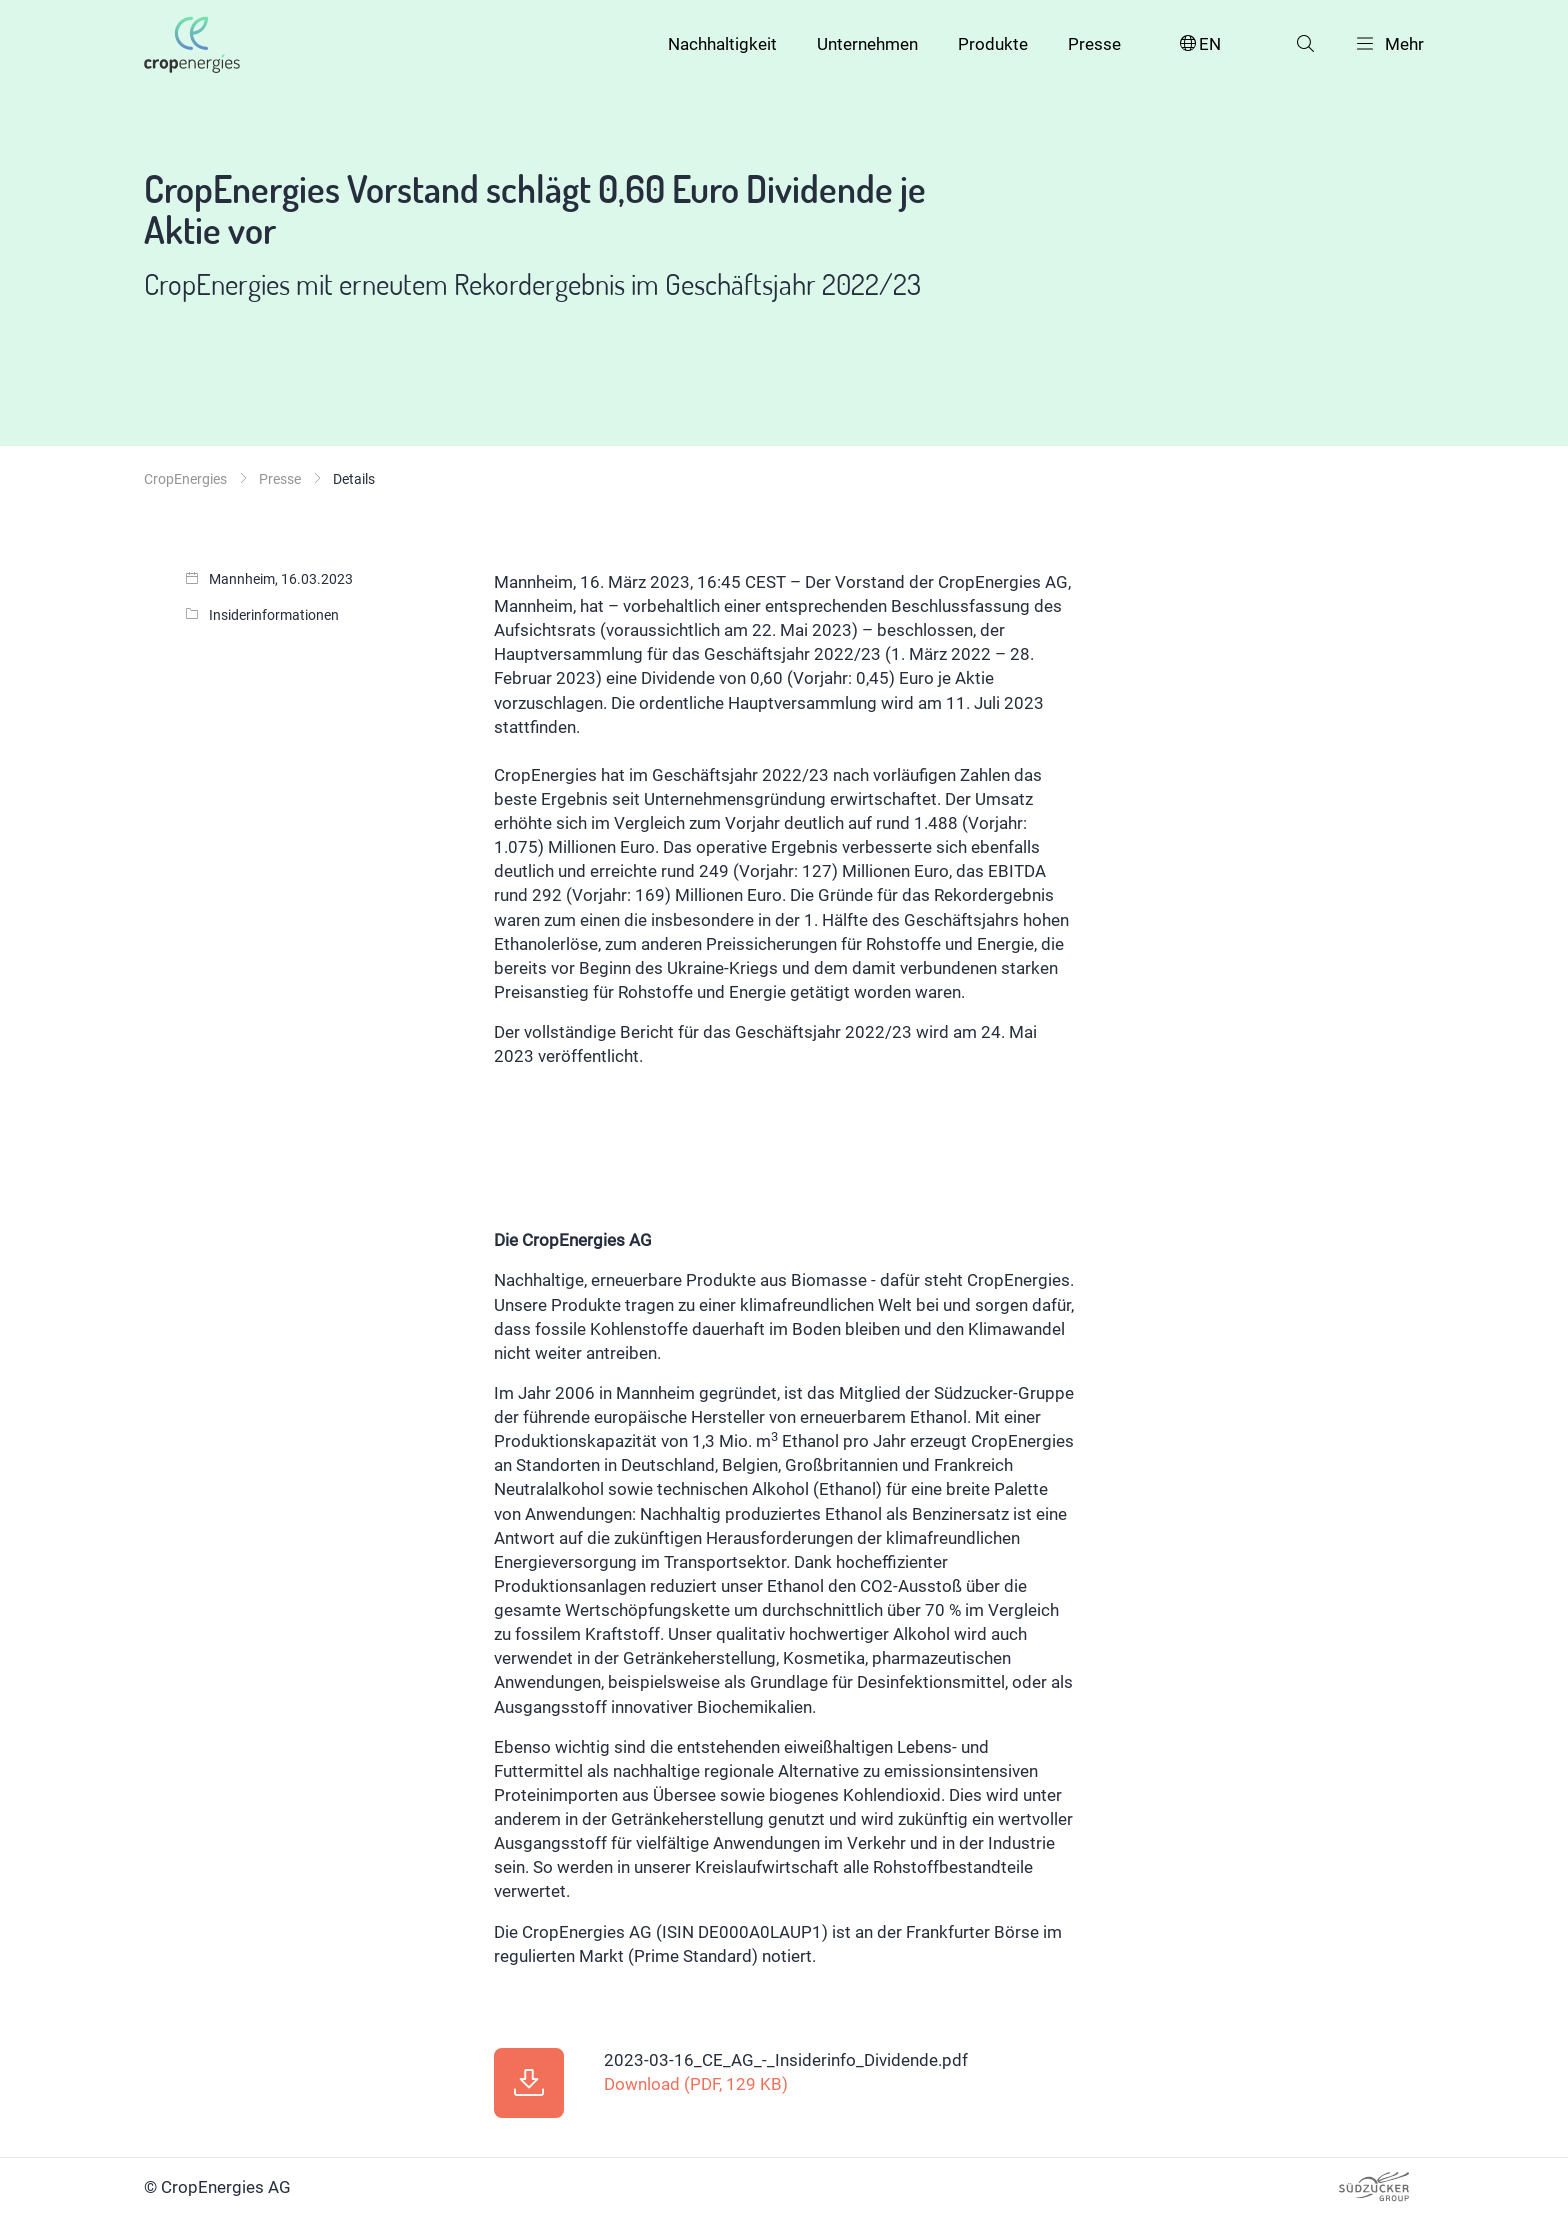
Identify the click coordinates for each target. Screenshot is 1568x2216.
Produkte (993, 44)
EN (1199, 44)
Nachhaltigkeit (722, 44)
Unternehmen (867, 44)
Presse (1094, 44)
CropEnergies (185, 479)
